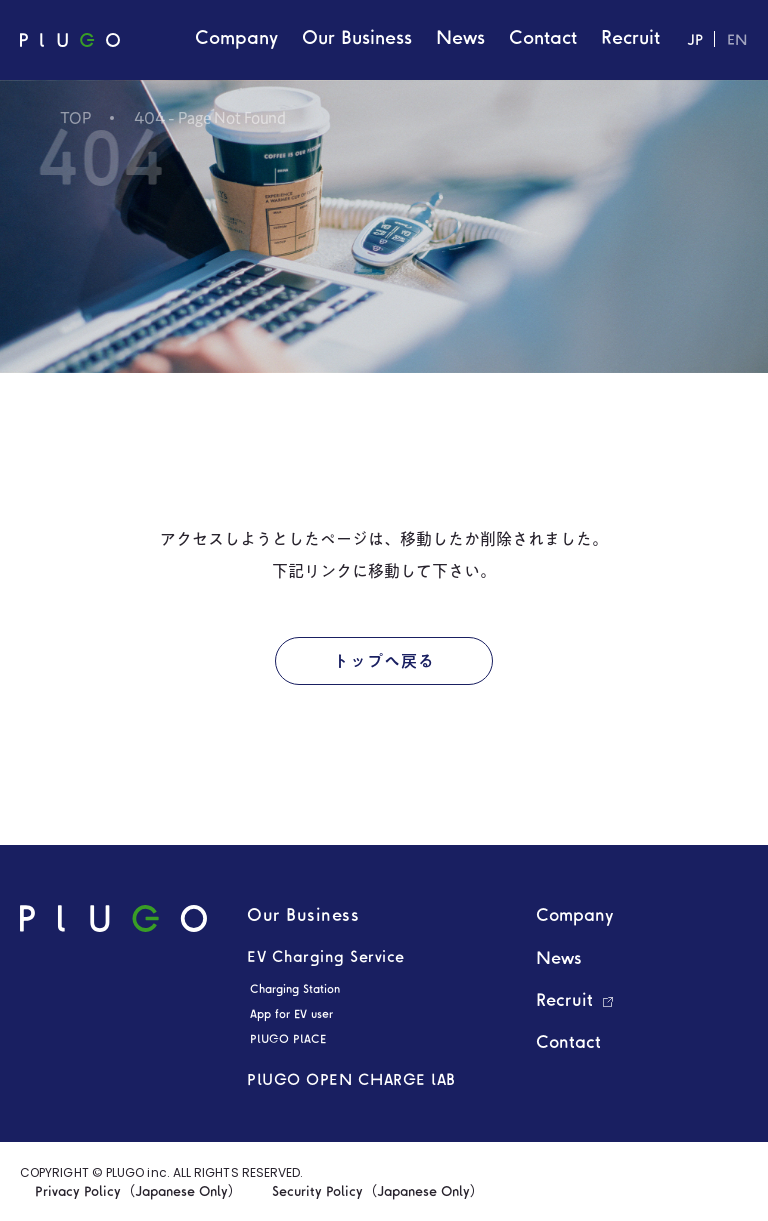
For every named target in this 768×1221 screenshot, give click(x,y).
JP (695, 41)
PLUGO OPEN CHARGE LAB (351, 1081)
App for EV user (291, 1015)
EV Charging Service (326, 958)
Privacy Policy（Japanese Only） (138, 1192)
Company (575, 916)
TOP (76, 118)
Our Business (303, 916)
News (559, 959)
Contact (568, 1043)
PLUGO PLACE (288, 1040)
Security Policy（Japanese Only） (378, 1192)
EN (737, 41)
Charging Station (295, 990)
